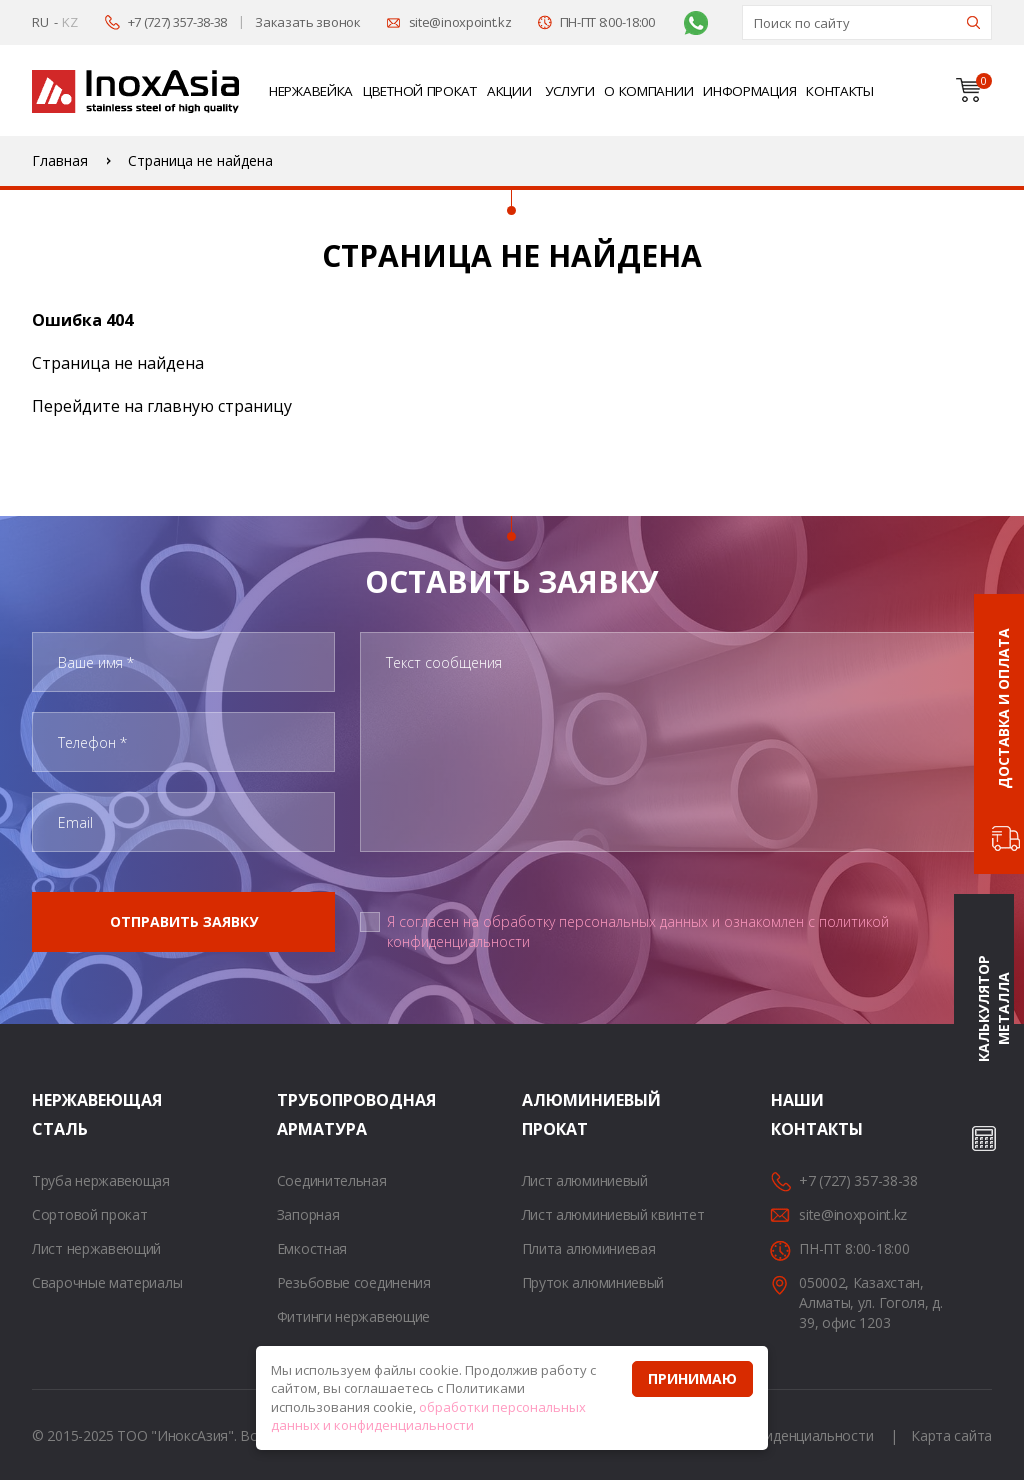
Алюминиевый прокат (547, 1114)
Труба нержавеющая (101, 1180)
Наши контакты (796, 1114)
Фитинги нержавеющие (353, 1316)
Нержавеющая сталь (57, 1114)
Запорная (308, 1214)
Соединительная (332, 1180)
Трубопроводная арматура (302, 1114)
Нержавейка (311, 91)
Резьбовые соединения (354, 1282)
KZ (69, 22)
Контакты (840, 91)
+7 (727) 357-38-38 (178, 22)
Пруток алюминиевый (593, 1282)
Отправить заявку (184, 921)
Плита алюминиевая (589, 1248)
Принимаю (692, 1378)
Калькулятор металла (993, 1008)
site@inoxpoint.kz (460, 22)
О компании (648, 91)
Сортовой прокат (90, 1214)
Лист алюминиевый (585, 1180)
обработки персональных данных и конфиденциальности (428, 1416)
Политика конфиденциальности (768, 1435)
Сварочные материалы (107, 1282)
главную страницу (219, 406)
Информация (749, 91)
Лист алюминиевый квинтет (613, 1214)
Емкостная (312, 1248)
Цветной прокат (420, 91)
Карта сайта (951, 1435)
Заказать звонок (308, 22)
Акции (509, 91)
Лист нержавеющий (96, 1248)
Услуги (569, 91)
